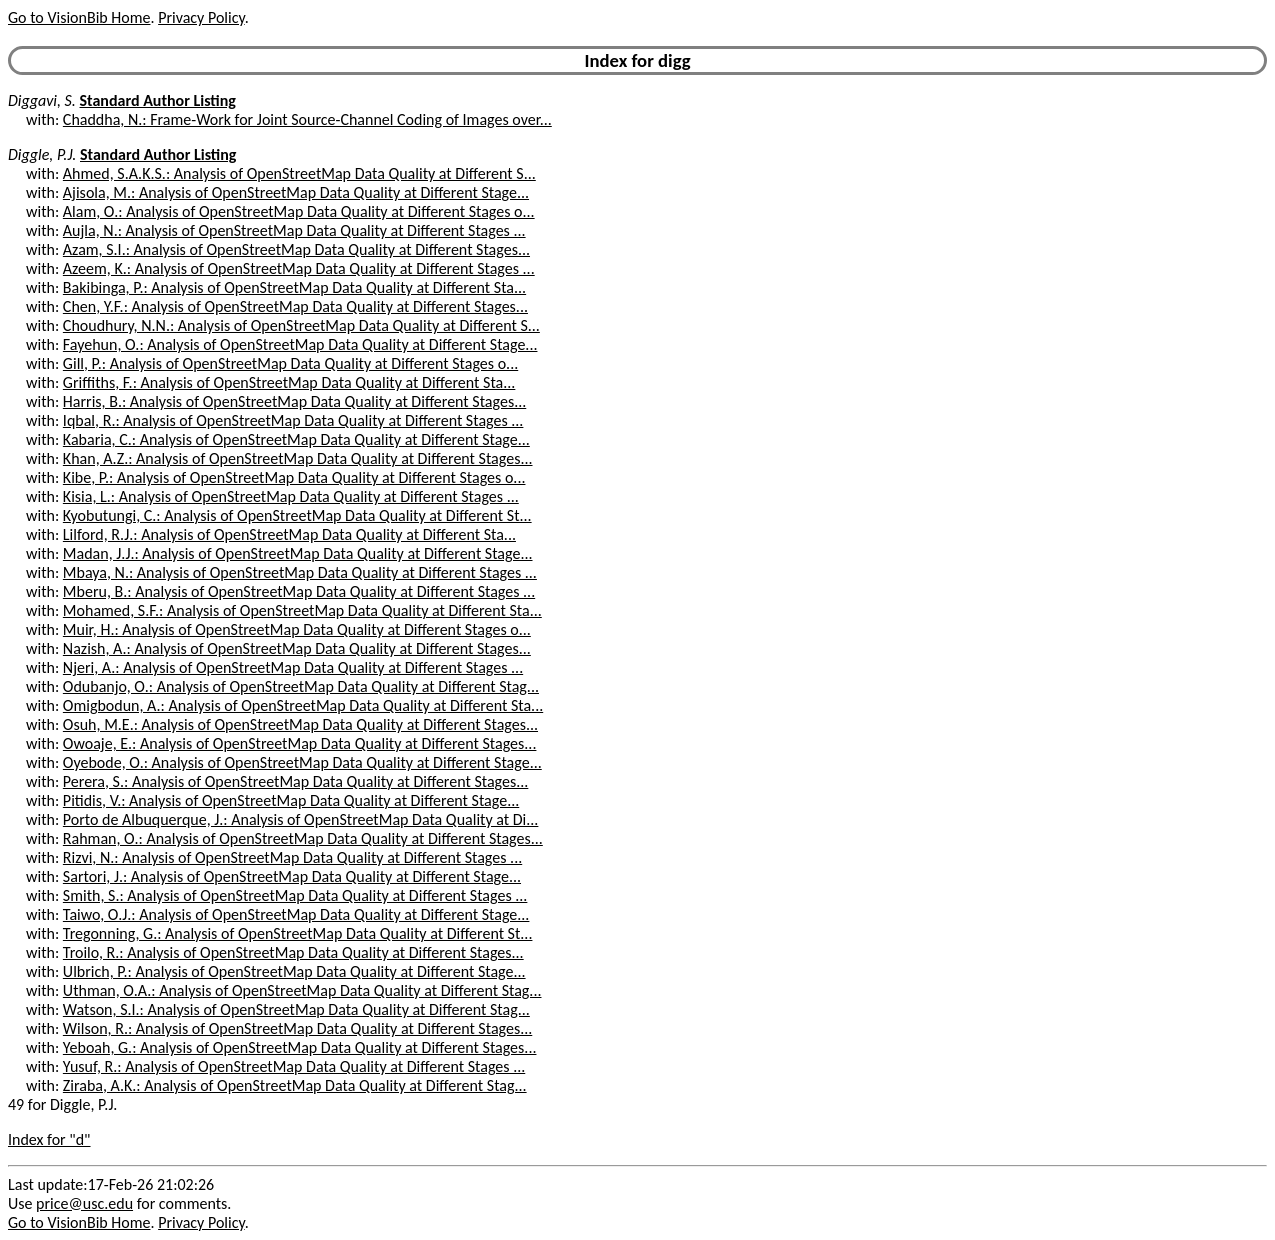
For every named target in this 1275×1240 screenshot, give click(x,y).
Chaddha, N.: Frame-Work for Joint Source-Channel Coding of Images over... (307, 119)
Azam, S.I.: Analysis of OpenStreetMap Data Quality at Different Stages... (296, 249)
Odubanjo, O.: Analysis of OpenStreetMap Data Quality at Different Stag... (301, 686)
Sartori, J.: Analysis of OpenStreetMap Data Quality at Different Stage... (292, 876)
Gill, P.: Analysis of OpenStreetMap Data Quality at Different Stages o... (290, 363)
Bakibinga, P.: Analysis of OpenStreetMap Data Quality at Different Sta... (294, 287)
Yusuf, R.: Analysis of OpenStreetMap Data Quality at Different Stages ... (294, 1066)
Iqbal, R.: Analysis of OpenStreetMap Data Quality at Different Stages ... (293, 420)
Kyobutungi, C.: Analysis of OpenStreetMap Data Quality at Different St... (297, 515)
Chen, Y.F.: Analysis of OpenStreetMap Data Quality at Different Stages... (295, 306)
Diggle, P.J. (42, 154)
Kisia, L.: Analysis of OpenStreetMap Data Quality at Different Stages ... (291, 496)
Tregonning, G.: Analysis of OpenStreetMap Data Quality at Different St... (298, 933)
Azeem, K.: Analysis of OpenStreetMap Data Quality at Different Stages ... (299, 268)
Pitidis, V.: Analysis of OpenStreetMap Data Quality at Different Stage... (291, 800)
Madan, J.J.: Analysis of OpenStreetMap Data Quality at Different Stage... (298, 553)
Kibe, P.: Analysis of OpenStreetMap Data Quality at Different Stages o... (294, 477)
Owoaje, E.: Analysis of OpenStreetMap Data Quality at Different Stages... (300, 743)
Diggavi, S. (42, 100)
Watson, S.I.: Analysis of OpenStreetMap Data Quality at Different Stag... (296, 1009)
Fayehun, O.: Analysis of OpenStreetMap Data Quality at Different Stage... (300, 344)
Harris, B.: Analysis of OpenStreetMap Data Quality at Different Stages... (294, 401)
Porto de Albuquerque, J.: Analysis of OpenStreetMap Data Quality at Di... (301, 819)
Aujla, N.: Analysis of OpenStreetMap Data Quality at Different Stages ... (294, 230)
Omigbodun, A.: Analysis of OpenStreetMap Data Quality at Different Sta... (303, 705)
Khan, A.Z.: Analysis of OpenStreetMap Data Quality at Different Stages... (298, 458)
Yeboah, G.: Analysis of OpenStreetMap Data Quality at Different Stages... (300, 1047)
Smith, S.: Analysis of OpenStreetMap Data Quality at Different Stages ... (295, 895)
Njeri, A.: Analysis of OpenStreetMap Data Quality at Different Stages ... (293, 667)
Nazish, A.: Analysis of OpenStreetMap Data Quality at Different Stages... (297, 648)
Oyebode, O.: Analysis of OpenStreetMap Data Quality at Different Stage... (302, 762)
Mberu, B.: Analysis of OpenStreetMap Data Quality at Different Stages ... (299, 591)
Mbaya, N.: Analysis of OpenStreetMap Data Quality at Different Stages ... (300, 572)
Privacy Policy (201, 17)
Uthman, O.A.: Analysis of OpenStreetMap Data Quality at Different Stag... (302, 990)
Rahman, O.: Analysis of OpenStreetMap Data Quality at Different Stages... (303, 838)
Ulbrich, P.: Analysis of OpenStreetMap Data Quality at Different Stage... (294, 971)
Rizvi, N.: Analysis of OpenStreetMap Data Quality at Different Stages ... (292, 857)
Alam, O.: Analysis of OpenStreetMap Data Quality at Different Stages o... (299, 211)
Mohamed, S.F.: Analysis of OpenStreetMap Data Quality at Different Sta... (302, 610)
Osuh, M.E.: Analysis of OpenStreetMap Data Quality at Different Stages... (300, 724)
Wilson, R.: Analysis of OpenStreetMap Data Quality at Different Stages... (297, 1028)
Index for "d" (49, 1139)
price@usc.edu (84, 1203)
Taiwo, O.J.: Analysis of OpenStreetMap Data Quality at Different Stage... (296, 914)
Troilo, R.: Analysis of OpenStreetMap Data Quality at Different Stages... (293, 952)
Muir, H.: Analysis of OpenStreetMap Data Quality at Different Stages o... (297, 629)
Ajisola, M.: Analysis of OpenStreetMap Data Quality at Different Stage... (296, 192)
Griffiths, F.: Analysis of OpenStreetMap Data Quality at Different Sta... (289, 382)
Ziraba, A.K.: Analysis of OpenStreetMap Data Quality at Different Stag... (295, 1085)
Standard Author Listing (158, 100)
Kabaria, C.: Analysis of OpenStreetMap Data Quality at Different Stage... (296, 439)
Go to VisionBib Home (79, 17)
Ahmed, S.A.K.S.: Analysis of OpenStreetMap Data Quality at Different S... (299, 173)
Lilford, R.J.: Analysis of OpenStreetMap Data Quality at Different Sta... (289, 534)
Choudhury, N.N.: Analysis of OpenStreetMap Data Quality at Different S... (301, 325)
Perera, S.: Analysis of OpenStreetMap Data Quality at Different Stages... (295, 781)
